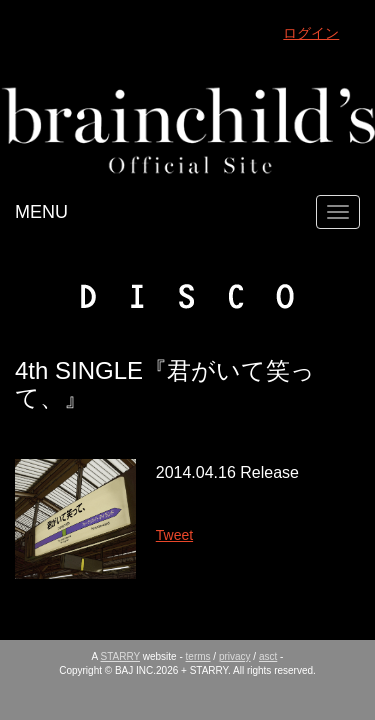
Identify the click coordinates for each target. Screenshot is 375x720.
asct (268, 656)
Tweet (174, 535)
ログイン (311, 33)
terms (198, 656)
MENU (41, 212)
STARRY (120, 656)
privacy (235, 656)
